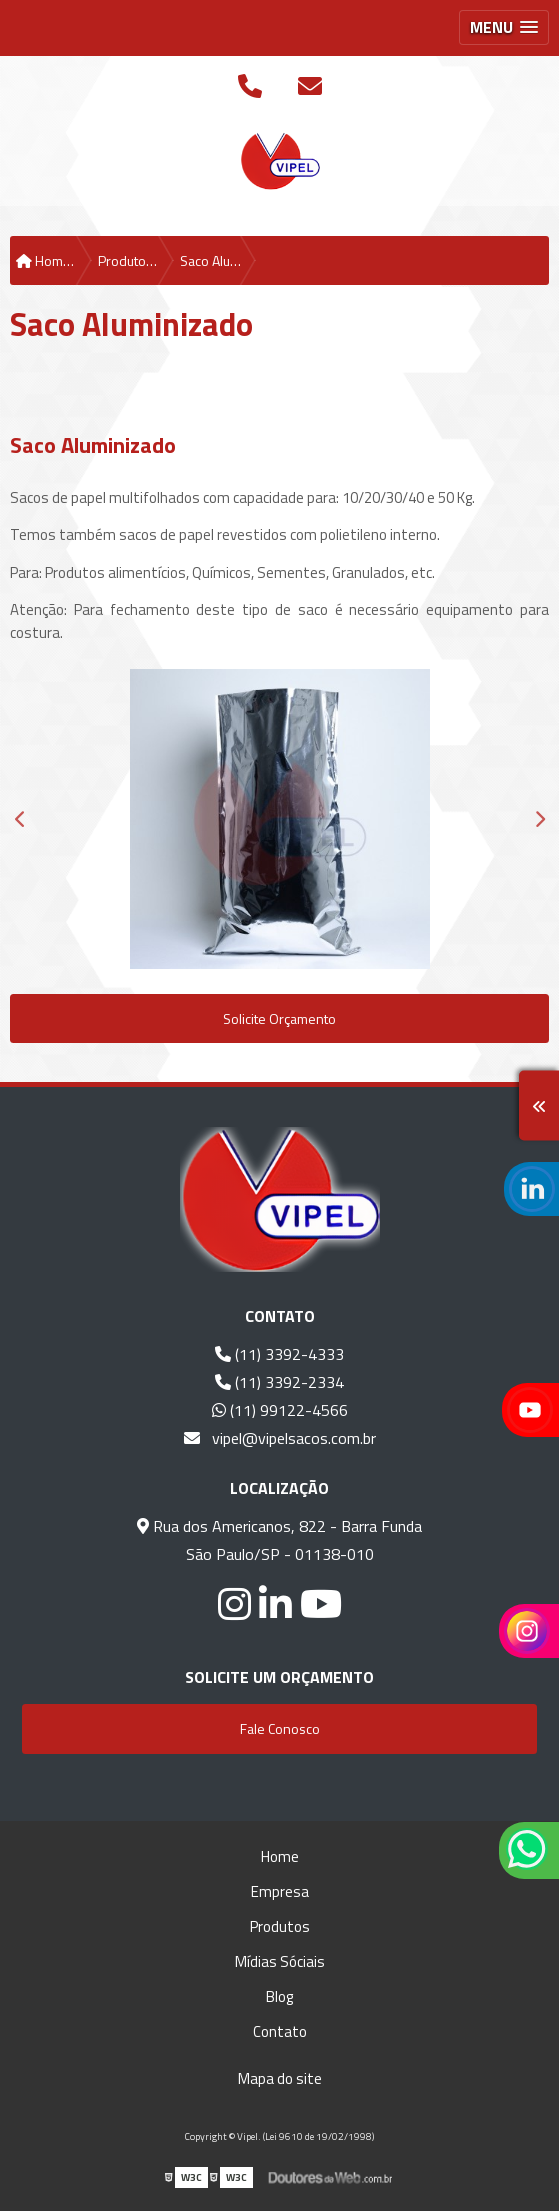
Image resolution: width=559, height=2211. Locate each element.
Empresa (280, 1891)
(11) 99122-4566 (280, 1410)
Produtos (280, 1926)
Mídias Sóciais (280, 1961)
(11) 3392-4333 (279, 1354)
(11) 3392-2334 (279, 1382)
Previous (20, 819)
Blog (279, 1996)
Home (280, 1856)
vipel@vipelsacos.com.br (280, 1438)
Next (539, 819)
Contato (280, 2031)
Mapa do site (280, 2078)
